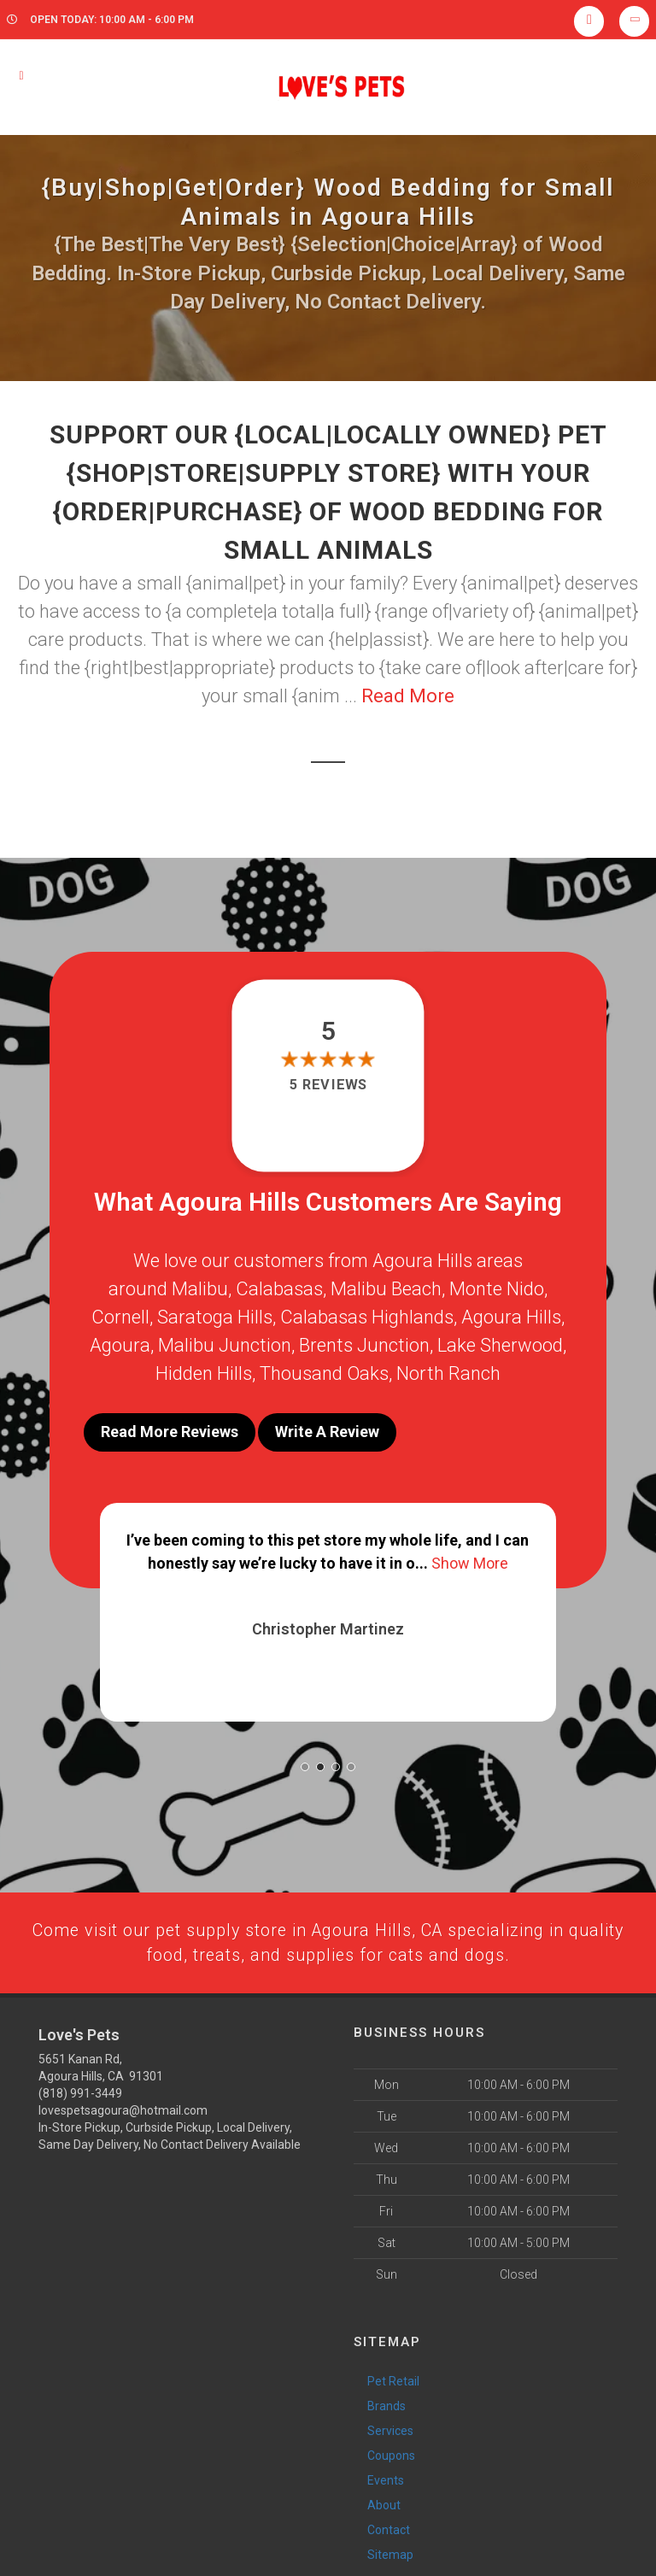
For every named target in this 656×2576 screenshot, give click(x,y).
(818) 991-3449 (80, 2088)
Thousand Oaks (324, 1373)
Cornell (120, 1317)
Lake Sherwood (500, 1345)
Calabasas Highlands (367, 1317)
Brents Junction (364, 1345)
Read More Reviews (169, 1432)
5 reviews (327, 1085)
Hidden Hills (203, 1373)
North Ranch (448, 1373)
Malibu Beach (386, 1289)
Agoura (120, 1345)
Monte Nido (496, 1289)
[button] (305, 1758)
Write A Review (327, 1432)
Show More (469, 1555)
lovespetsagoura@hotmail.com (123, 2105)
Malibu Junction (224, 1345)
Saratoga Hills (214, 1317)
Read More (407, 696)
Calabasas (279, 1289)
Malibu (200, 1289)
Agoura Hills (511, 1317)
